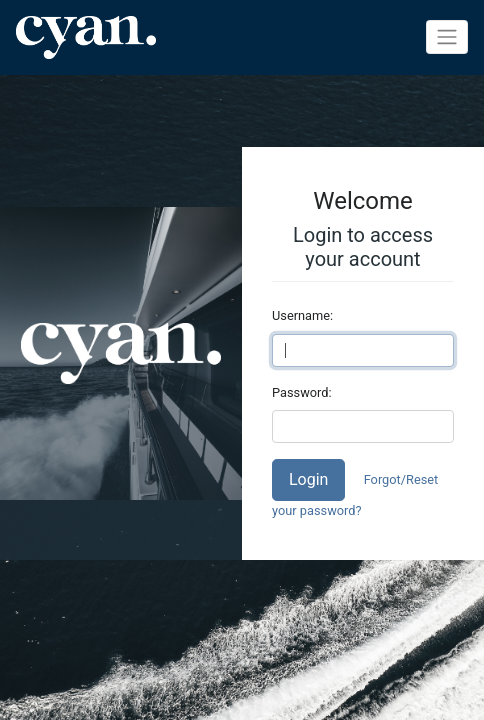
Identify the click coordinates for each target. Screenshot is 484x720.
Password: (302, 392)
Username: (302, 315)
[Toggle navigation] (447, 37)
